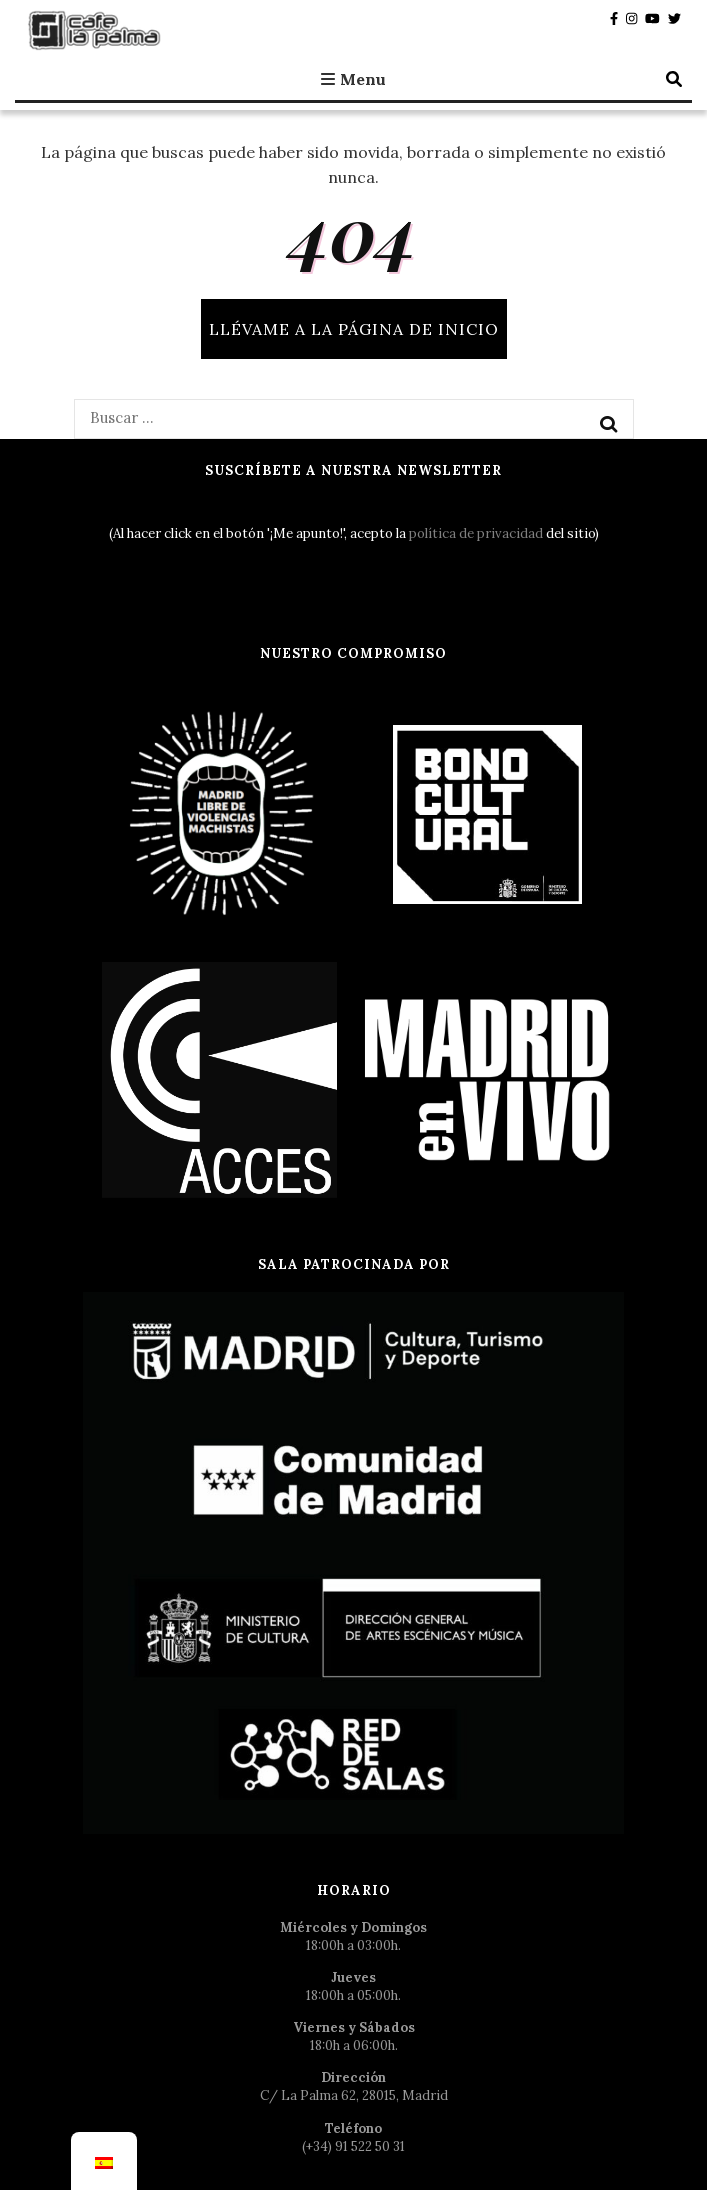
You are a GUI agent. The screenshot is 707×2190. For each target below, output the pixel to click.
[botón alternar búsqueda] (674, 79)
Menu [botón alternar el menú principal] (353, 79)
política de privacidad (476, 533)
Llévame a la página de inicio (354, 329)
